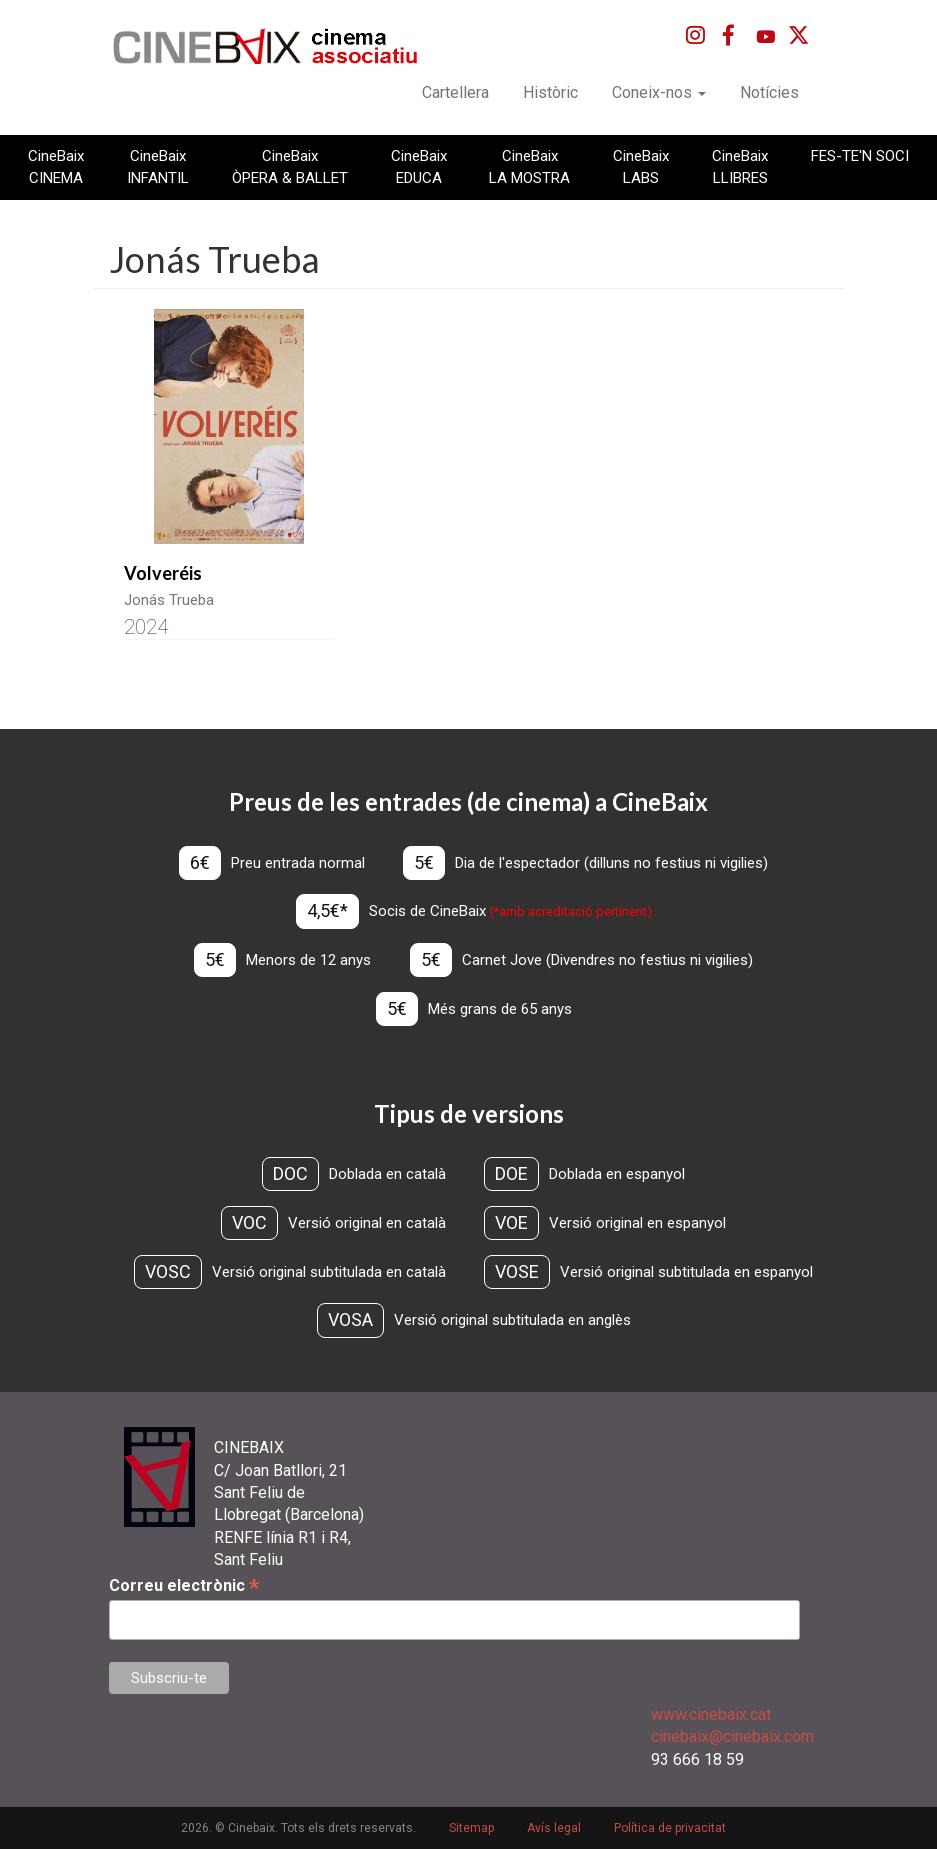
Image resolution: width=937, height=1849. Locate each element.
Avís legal (554, 1828)
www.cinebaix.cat (711, 1714)
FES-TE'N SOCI (860, 156)
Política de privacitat (670, 1828)
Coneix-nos (659, 92)
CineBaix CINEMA (56, 167)
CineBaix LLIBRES (740, 167)
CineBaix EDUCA (419, 167)
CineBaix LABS (641, 167)
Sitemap (471, 1828)
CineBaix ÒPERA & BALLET (290, 167)
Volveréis (163, 573)
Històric (550, 92)
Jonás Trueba (169, 600)
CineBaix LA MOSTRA (529, 167)
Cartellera (455, 92)
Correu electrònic (184, 1585)
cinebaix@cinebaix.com (732, 1736)
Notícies (769, 92)
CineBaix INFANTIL (158, 167)
